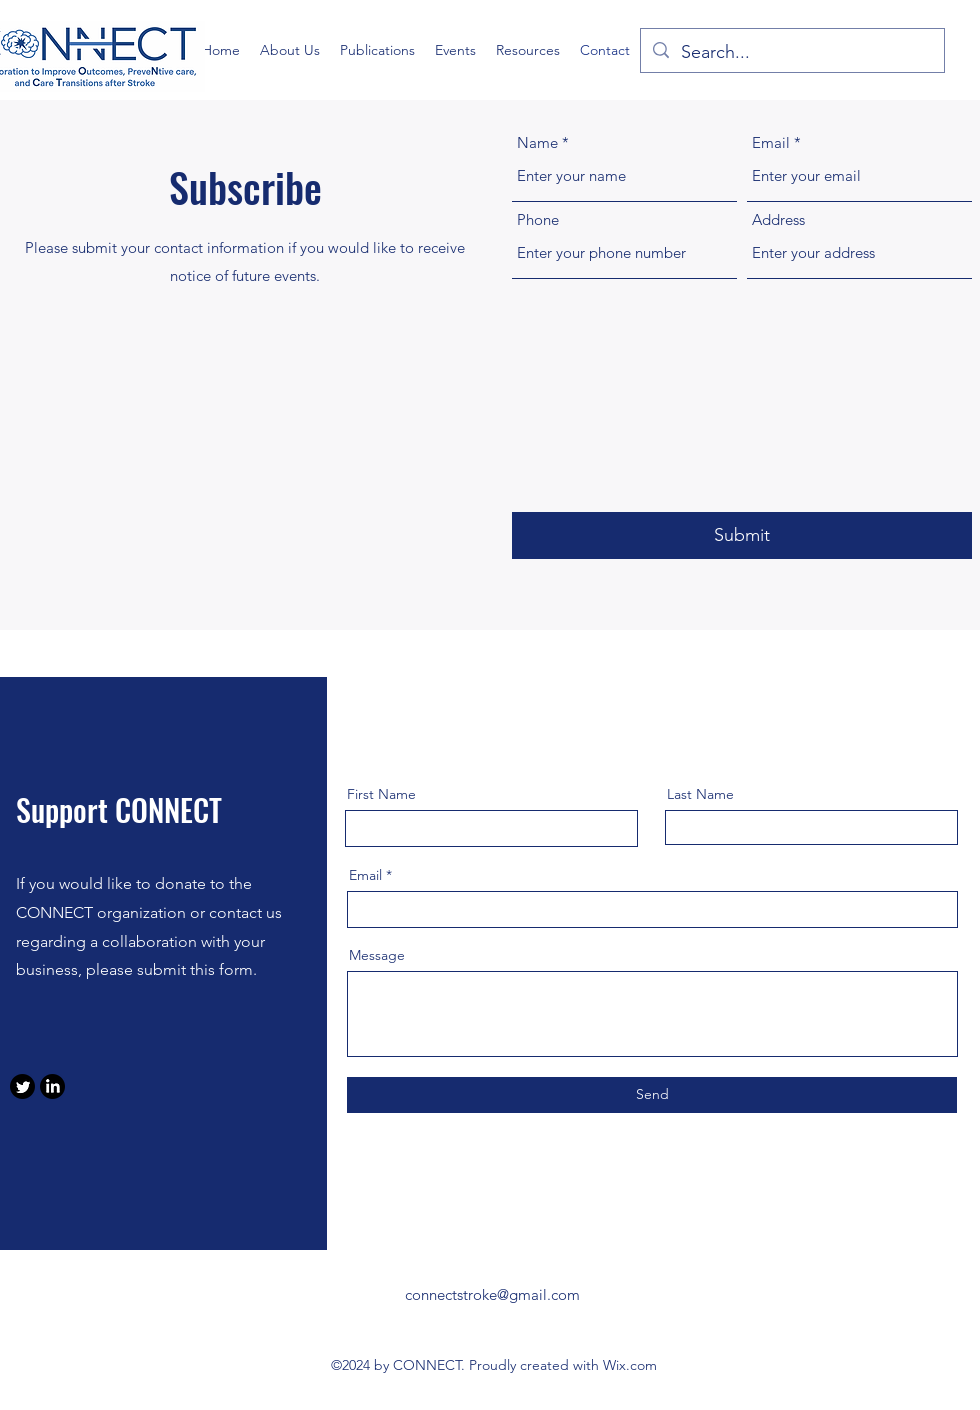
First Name (381, 794)
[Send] (652, 1095)
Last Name (700, 794)
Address (778, 219)
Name (537, 142)
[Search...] (791, 53)
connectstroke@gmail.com (492, 1294)
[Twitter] (22, 1086)
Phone (538, 219)
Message (377, 955)
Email (771, 142)
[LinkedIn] (52, 1086)
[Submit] (742, 535)
